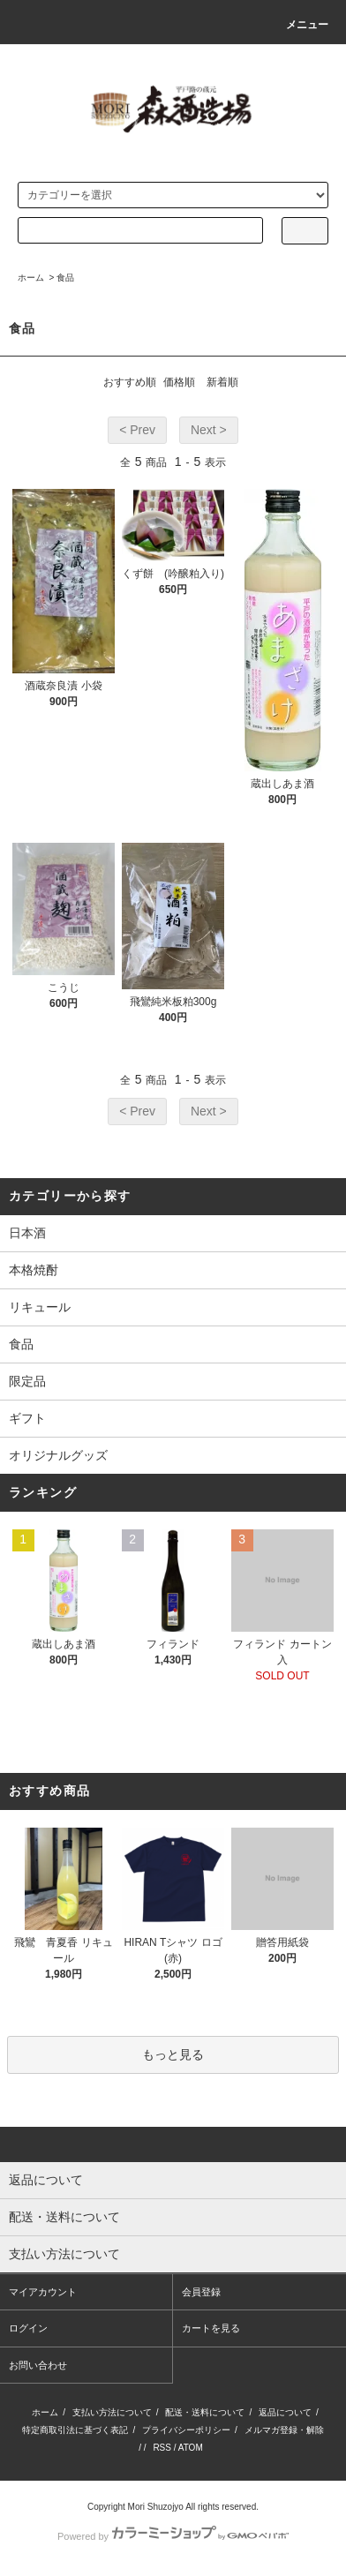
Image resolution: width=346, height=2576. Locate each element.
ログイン (28, 2328)
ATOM (190, 2447)
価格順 (179, 382)
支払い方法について (112, 2412)
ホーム (31, 277)
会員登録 (201, 2292)
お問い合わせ (38, 2365)
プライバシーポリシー (186, 2430)
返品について (285, 2412)
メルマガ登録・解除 (284, 2430)
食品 (65, 277)
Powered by (173, 2536)
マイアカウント (43, 2292)
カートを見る (211, 2328)
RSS (162, 2447)
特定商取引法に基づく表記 (75, 2430)
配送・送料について (204, 2412)
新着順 (222, 382)
